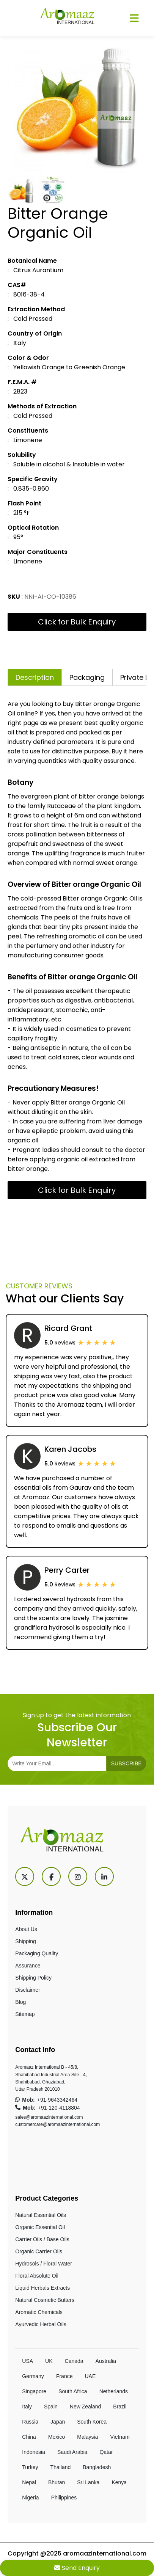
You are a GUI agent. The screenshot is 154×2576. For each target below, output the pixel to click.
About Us (26, 1929)
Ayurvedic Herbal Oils (40, 2324)
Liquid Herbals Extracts (42, 2288)
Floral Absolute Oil (36, 2276)
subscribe (126, 1763)
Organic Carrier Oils (38, 2251)
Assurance (27, 1966)
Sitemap (25, 2014)
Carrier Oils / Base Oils (42, 2239)
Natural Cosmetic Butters (44, 2300)
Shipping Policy (33, 1978)
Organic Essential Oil (40, 2227)
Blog (20, 2002)
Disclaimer (27, 1990)
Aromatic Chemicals (38, 2312)
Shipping (25, 1941)
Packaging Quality (36, 1953)
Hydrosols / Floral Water (43, 2264)
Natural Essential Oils (40, 2215)
